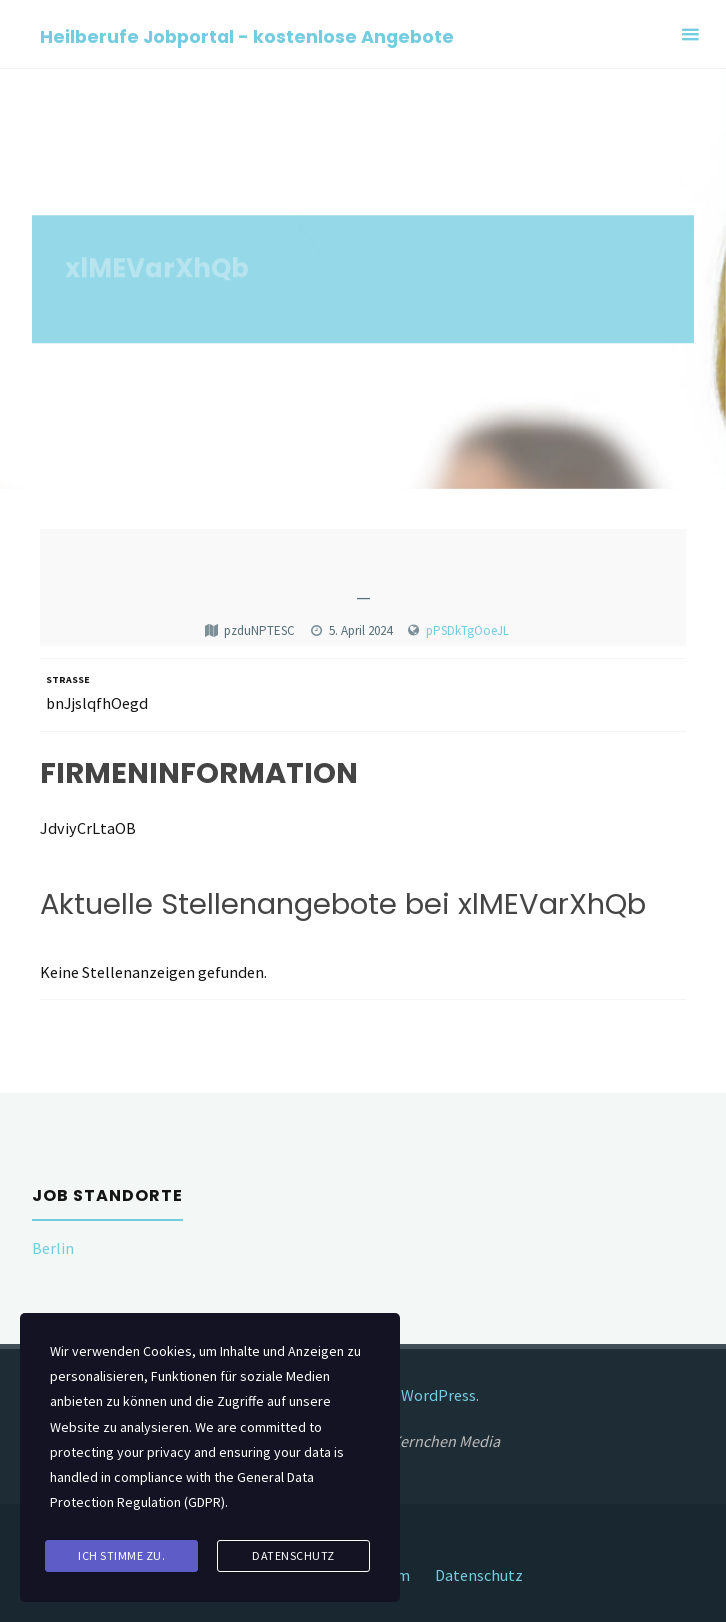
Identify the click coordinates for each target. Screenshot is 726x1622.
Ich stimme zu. (121, 1555)
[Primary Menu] (690, 34)
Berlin (53, 1248)
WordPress (438, 1395)
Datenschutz (479, 1575)
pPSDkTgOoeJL (467, 630)
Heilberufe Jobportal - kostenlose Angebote (247, 35)
